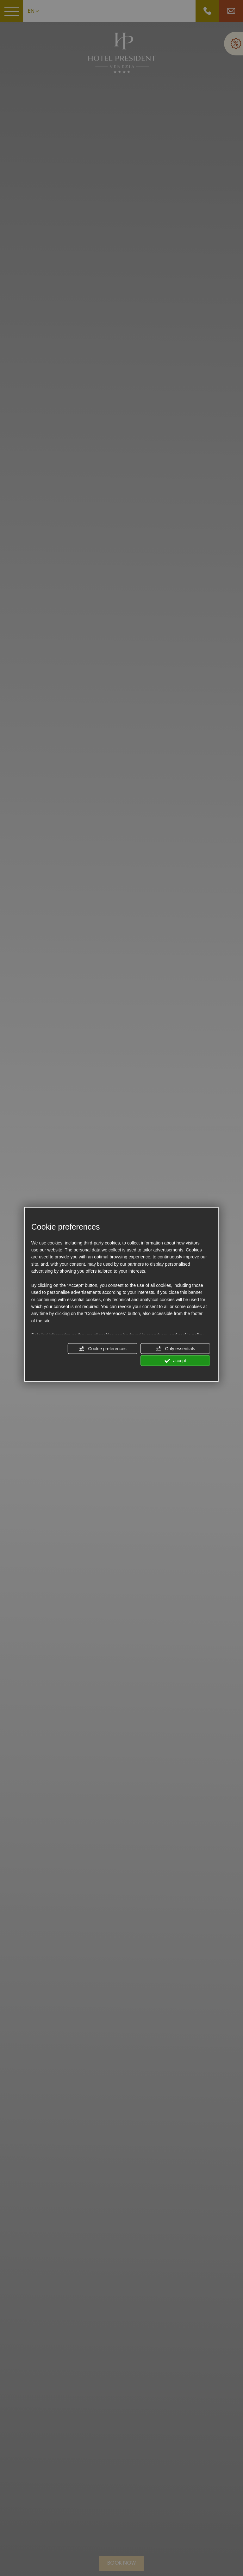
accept (175, 1361)
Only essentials (175, 1348)
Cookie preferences (103, 1348)
